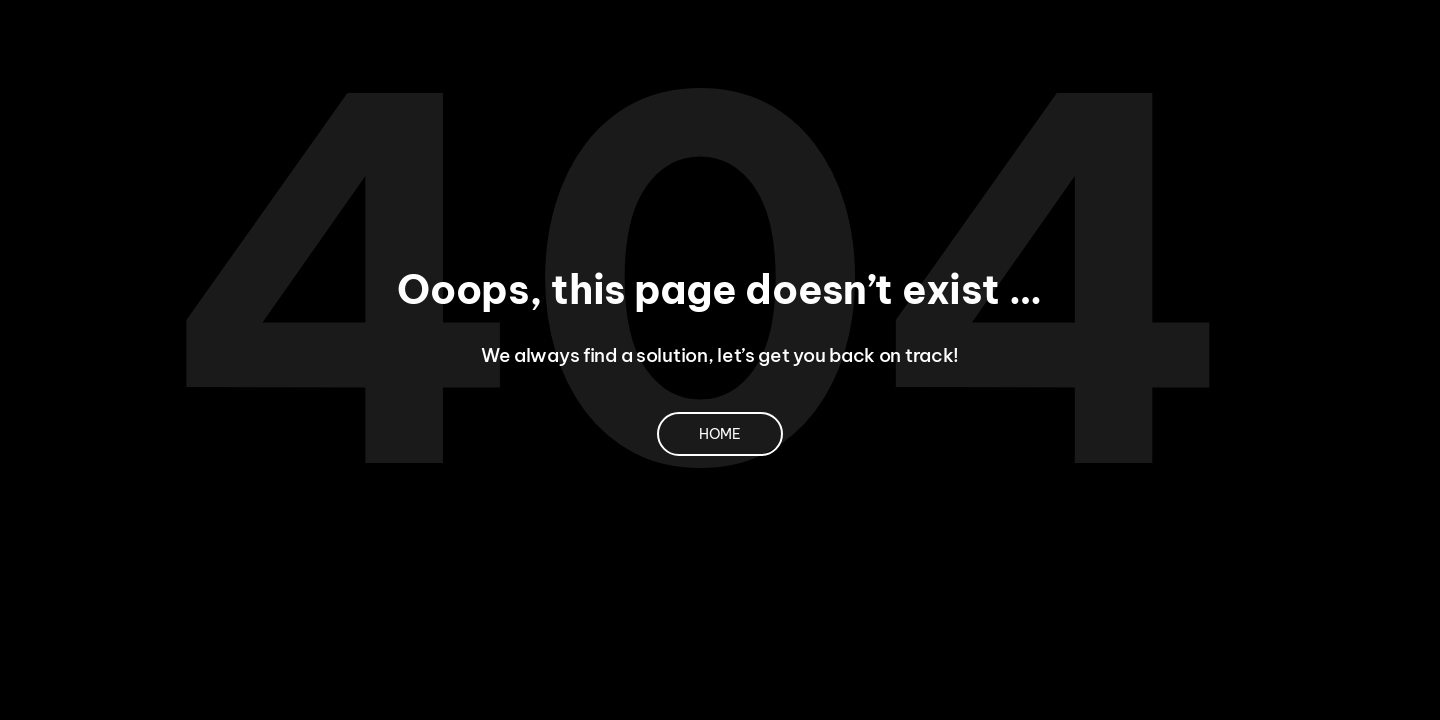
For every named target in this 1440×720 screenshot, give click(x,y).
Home (720, 434)
